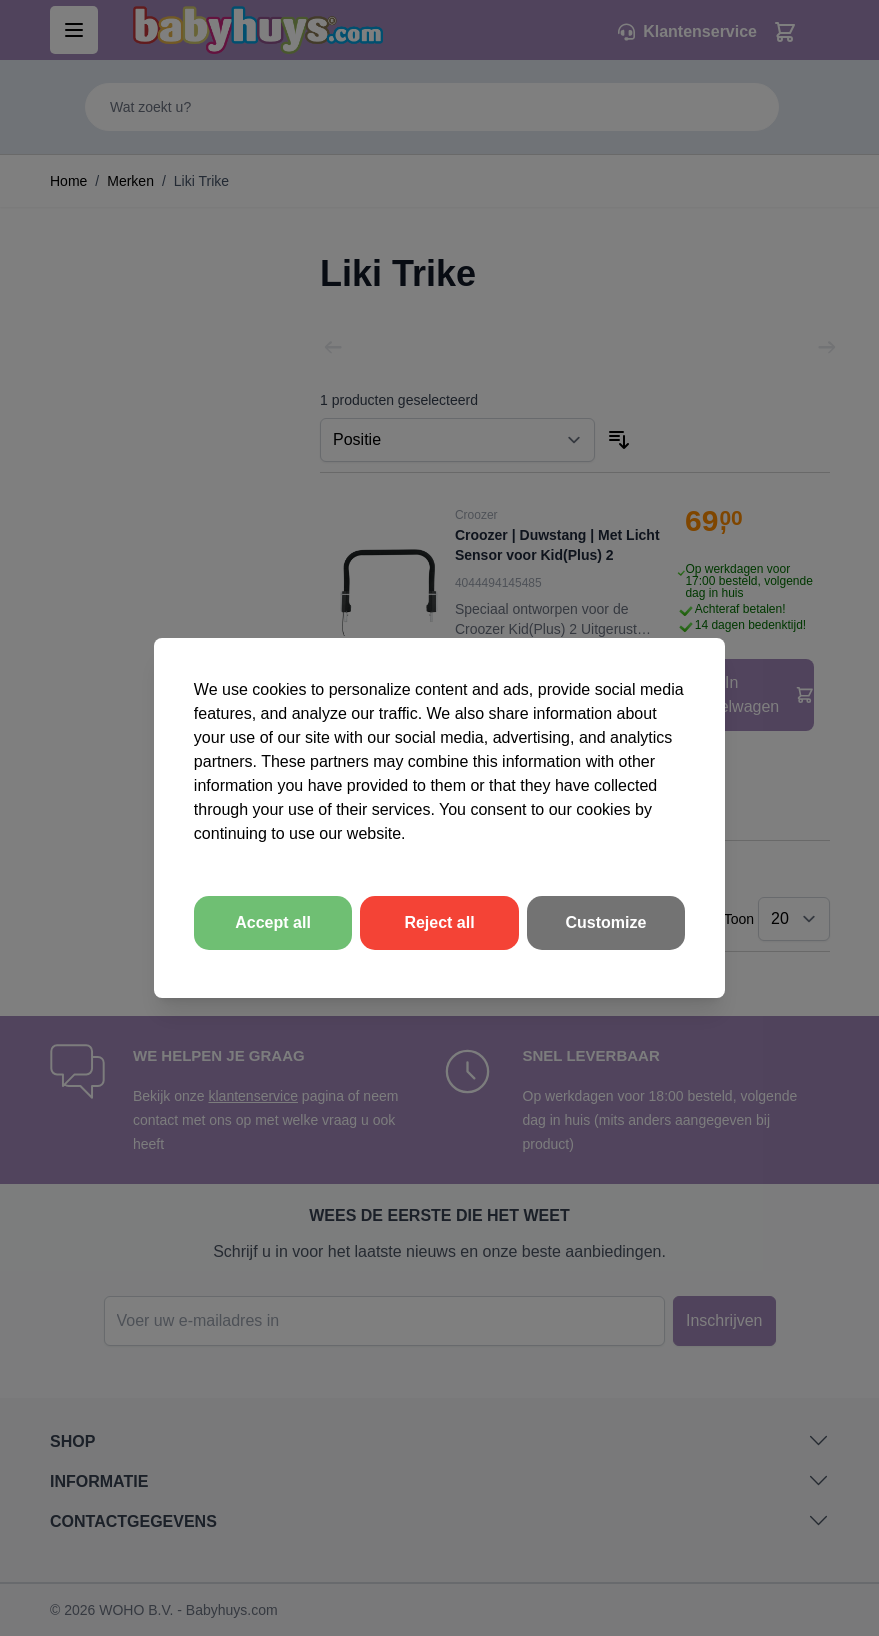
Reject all (439, 922)
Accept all (273, 922)
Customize (606, 922)
